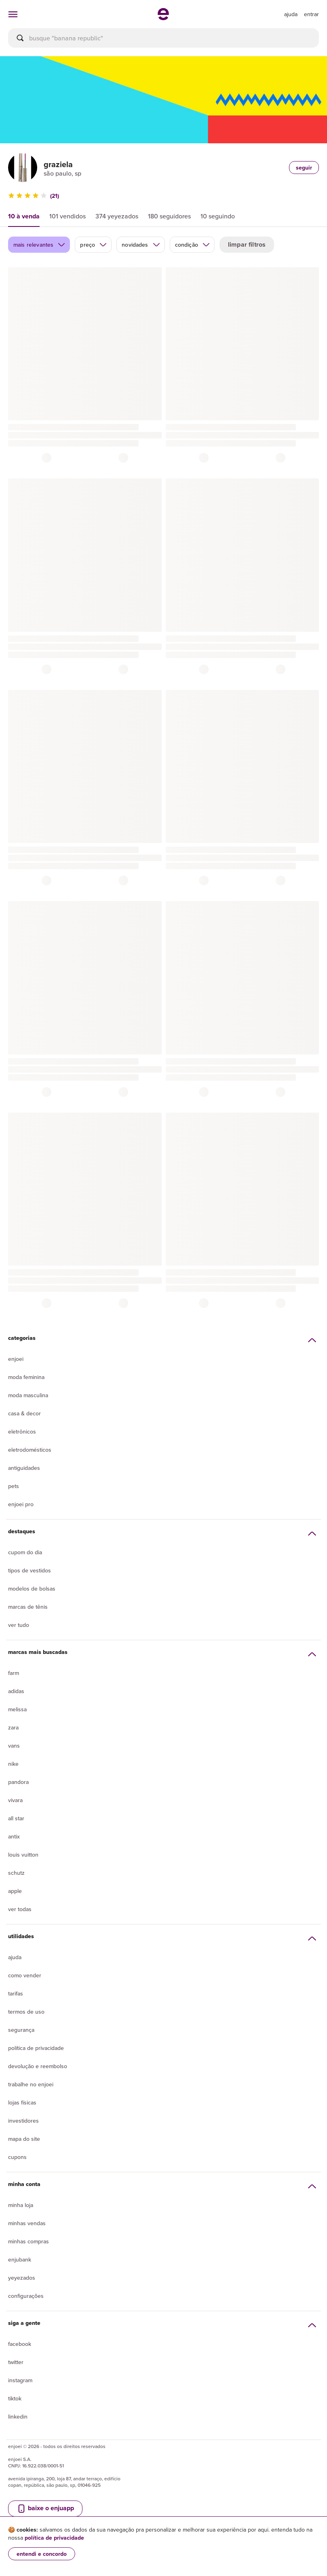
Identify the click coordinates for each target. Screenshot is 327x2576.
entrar (311, 14)
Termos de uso (26, 2012)
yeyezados (21, 2278)
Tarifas (15, 1993)
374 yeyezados (116, 216)
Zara (13, 1727)
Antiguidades (24, 1468)
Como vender (24, 1975)
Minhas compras (28, 2241)
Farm (13, 1673)
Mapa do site (24, 2139)
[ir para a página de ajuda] (290, 14)
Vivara (15, 1800)
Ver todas (20, 1909)
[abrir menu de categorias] (13, 14)
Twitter (15, 2362)
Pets (13, 1486)
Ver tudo (18, 1625)
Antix (14, 1836)
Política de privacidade (36, 2048)
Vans (14, 1746)
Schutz (16, 1873)
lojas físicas (22, 2102)
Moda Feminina (26, 1377)
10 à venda (24, 216)
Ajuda (14, 1957)
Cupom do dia (25, 1552)
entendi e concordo (42, 2554)
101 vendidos (67, 216)
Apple (15, 1891)
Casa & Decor (24, 1413)
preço (93, 245)
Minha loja (20, 2205)
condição (192, 245)
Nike (13, 1764)
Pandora (18, 1782)
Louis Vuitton (23, 1855)
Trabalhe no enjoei (30, 2084)
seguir (304, 167)
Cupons (17, 2157)
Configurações (26, 2296)
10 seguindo (217, 216)
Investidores (23, 2121)
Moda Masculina (28, 1395)
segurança (21, 2030)
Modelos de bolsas (31, 1589)
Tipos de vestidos (29, 1570)
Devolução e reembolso (37, 2066)
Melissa (17, 1709)
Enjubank (19, 2259)
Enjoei (15, 1359)
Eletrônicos (22, 1431)
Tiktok (14, 2398)
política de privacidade (54, 2538)
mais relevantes (39, 245)
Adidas (16, 1691)
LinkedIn (17, 2417)
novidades (141, 245)
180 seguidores (169, 216)
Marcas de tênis (28, 1607)
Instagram (20, 2380)
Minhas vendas (27, 2223)
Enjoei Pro (21, 1504)
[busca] (163, 38)
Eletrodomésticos (29, 1450)
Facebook (19, 2344)
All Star (16, 1818)
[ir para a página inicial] (163, 17)
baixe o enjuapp (45, 2508)
